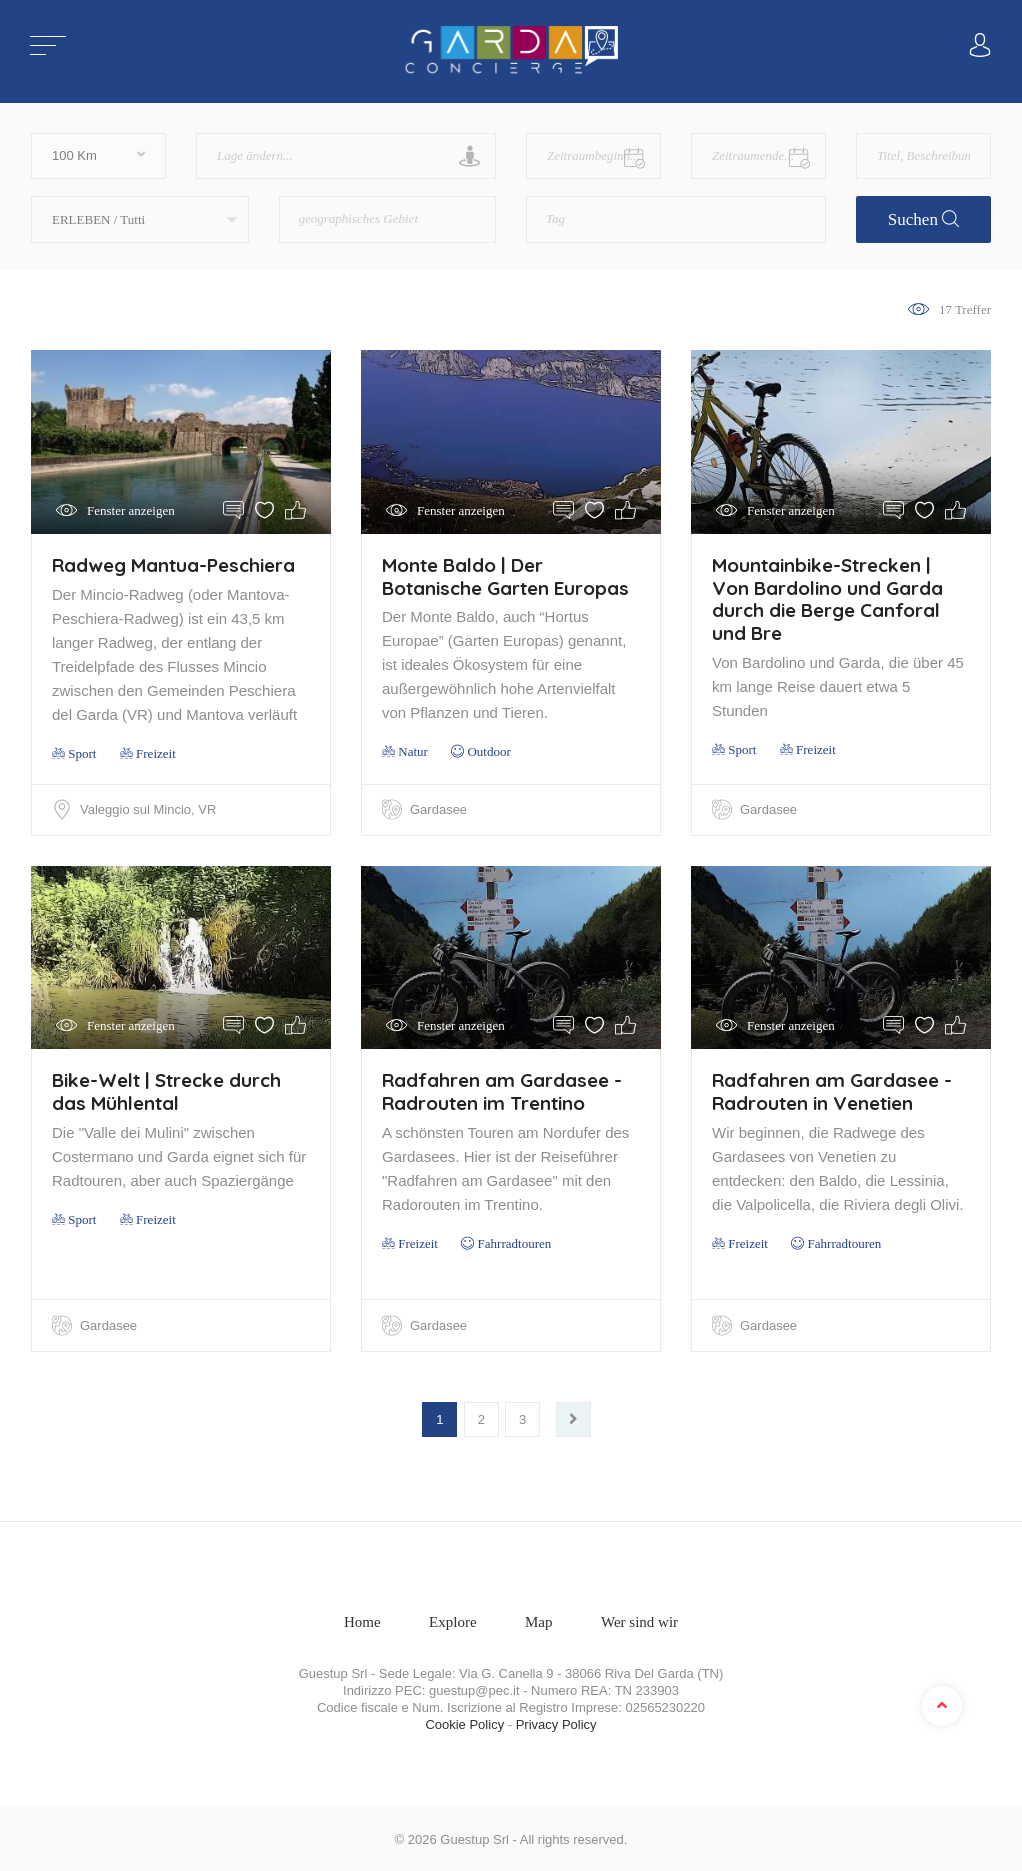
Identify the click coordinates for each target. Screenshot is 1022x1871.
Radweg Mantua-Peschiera (173, 565)
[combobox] (388, 219)
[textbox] (379, 212)
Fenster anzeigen (131, 510)
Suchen (923, 219)
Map (539, 1619)
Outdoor (489, 751)
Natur (405, 751)
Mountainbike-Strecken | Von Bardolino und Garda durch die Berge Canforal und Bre (827, 599)
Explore (452, 1619)
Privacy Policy (556, 1721)
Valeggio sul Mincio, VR (149, 809)
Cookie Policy (464, 1721)
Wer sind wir (639, 1619)
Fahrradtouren (514, 1242)
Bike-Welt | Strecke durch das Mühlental (166, 1090)
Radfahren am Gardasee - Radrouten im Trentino (502, 1090)
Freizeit (155, 753)
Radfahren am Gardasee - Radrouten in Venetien (832, 1090)
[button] (140, 219)
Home (362, 1619)
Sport (74, 753)
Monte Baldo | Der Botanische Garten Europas (505, 576)
